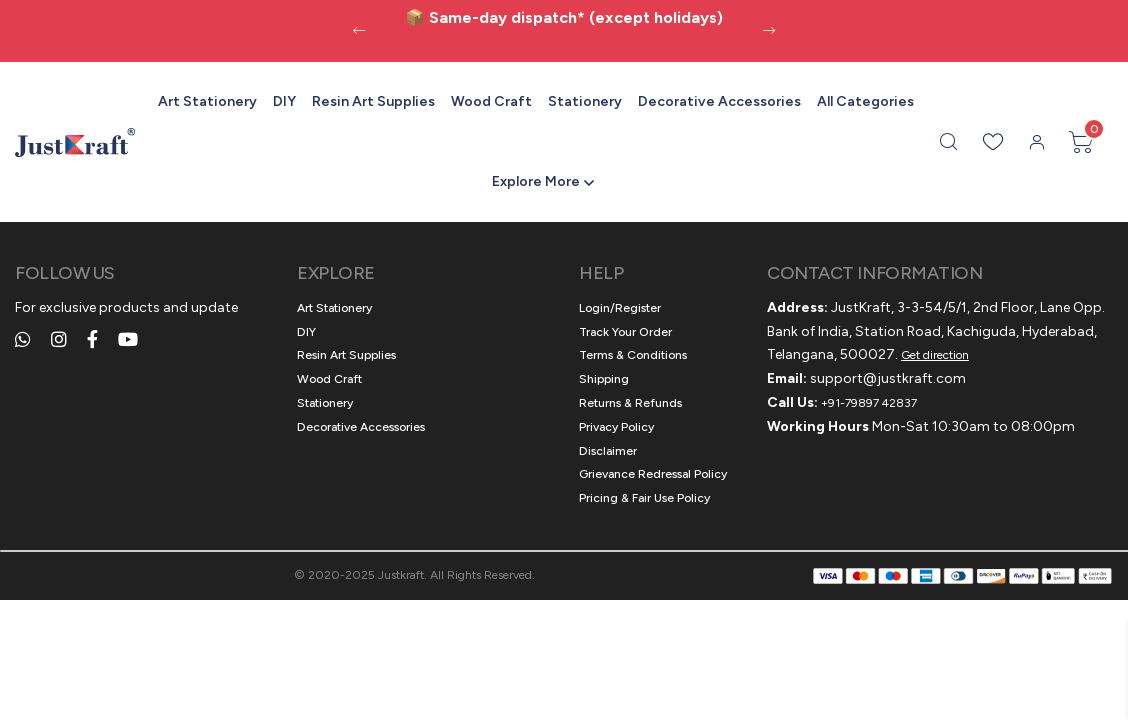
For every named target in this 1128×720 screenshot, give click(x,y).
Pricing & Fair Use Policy (644, 498)
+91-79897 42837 (869, 403)
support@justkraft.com (888, 378)
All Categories (865, 101)
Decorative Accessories (719, 101)
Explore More (536, 181)
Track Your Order (625, 332)
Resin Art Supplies (373, 101)
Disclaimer (608, 451)
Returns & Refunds (630, 403)
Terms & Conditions (633, 355)
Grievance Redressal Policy (653, 474)
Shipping (604, 379)
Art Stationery (207, 101)
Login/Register (620, 308)
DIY (284, 101)
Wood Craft (491, 101)
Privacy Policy (616, 427)
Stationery (585, 101)
